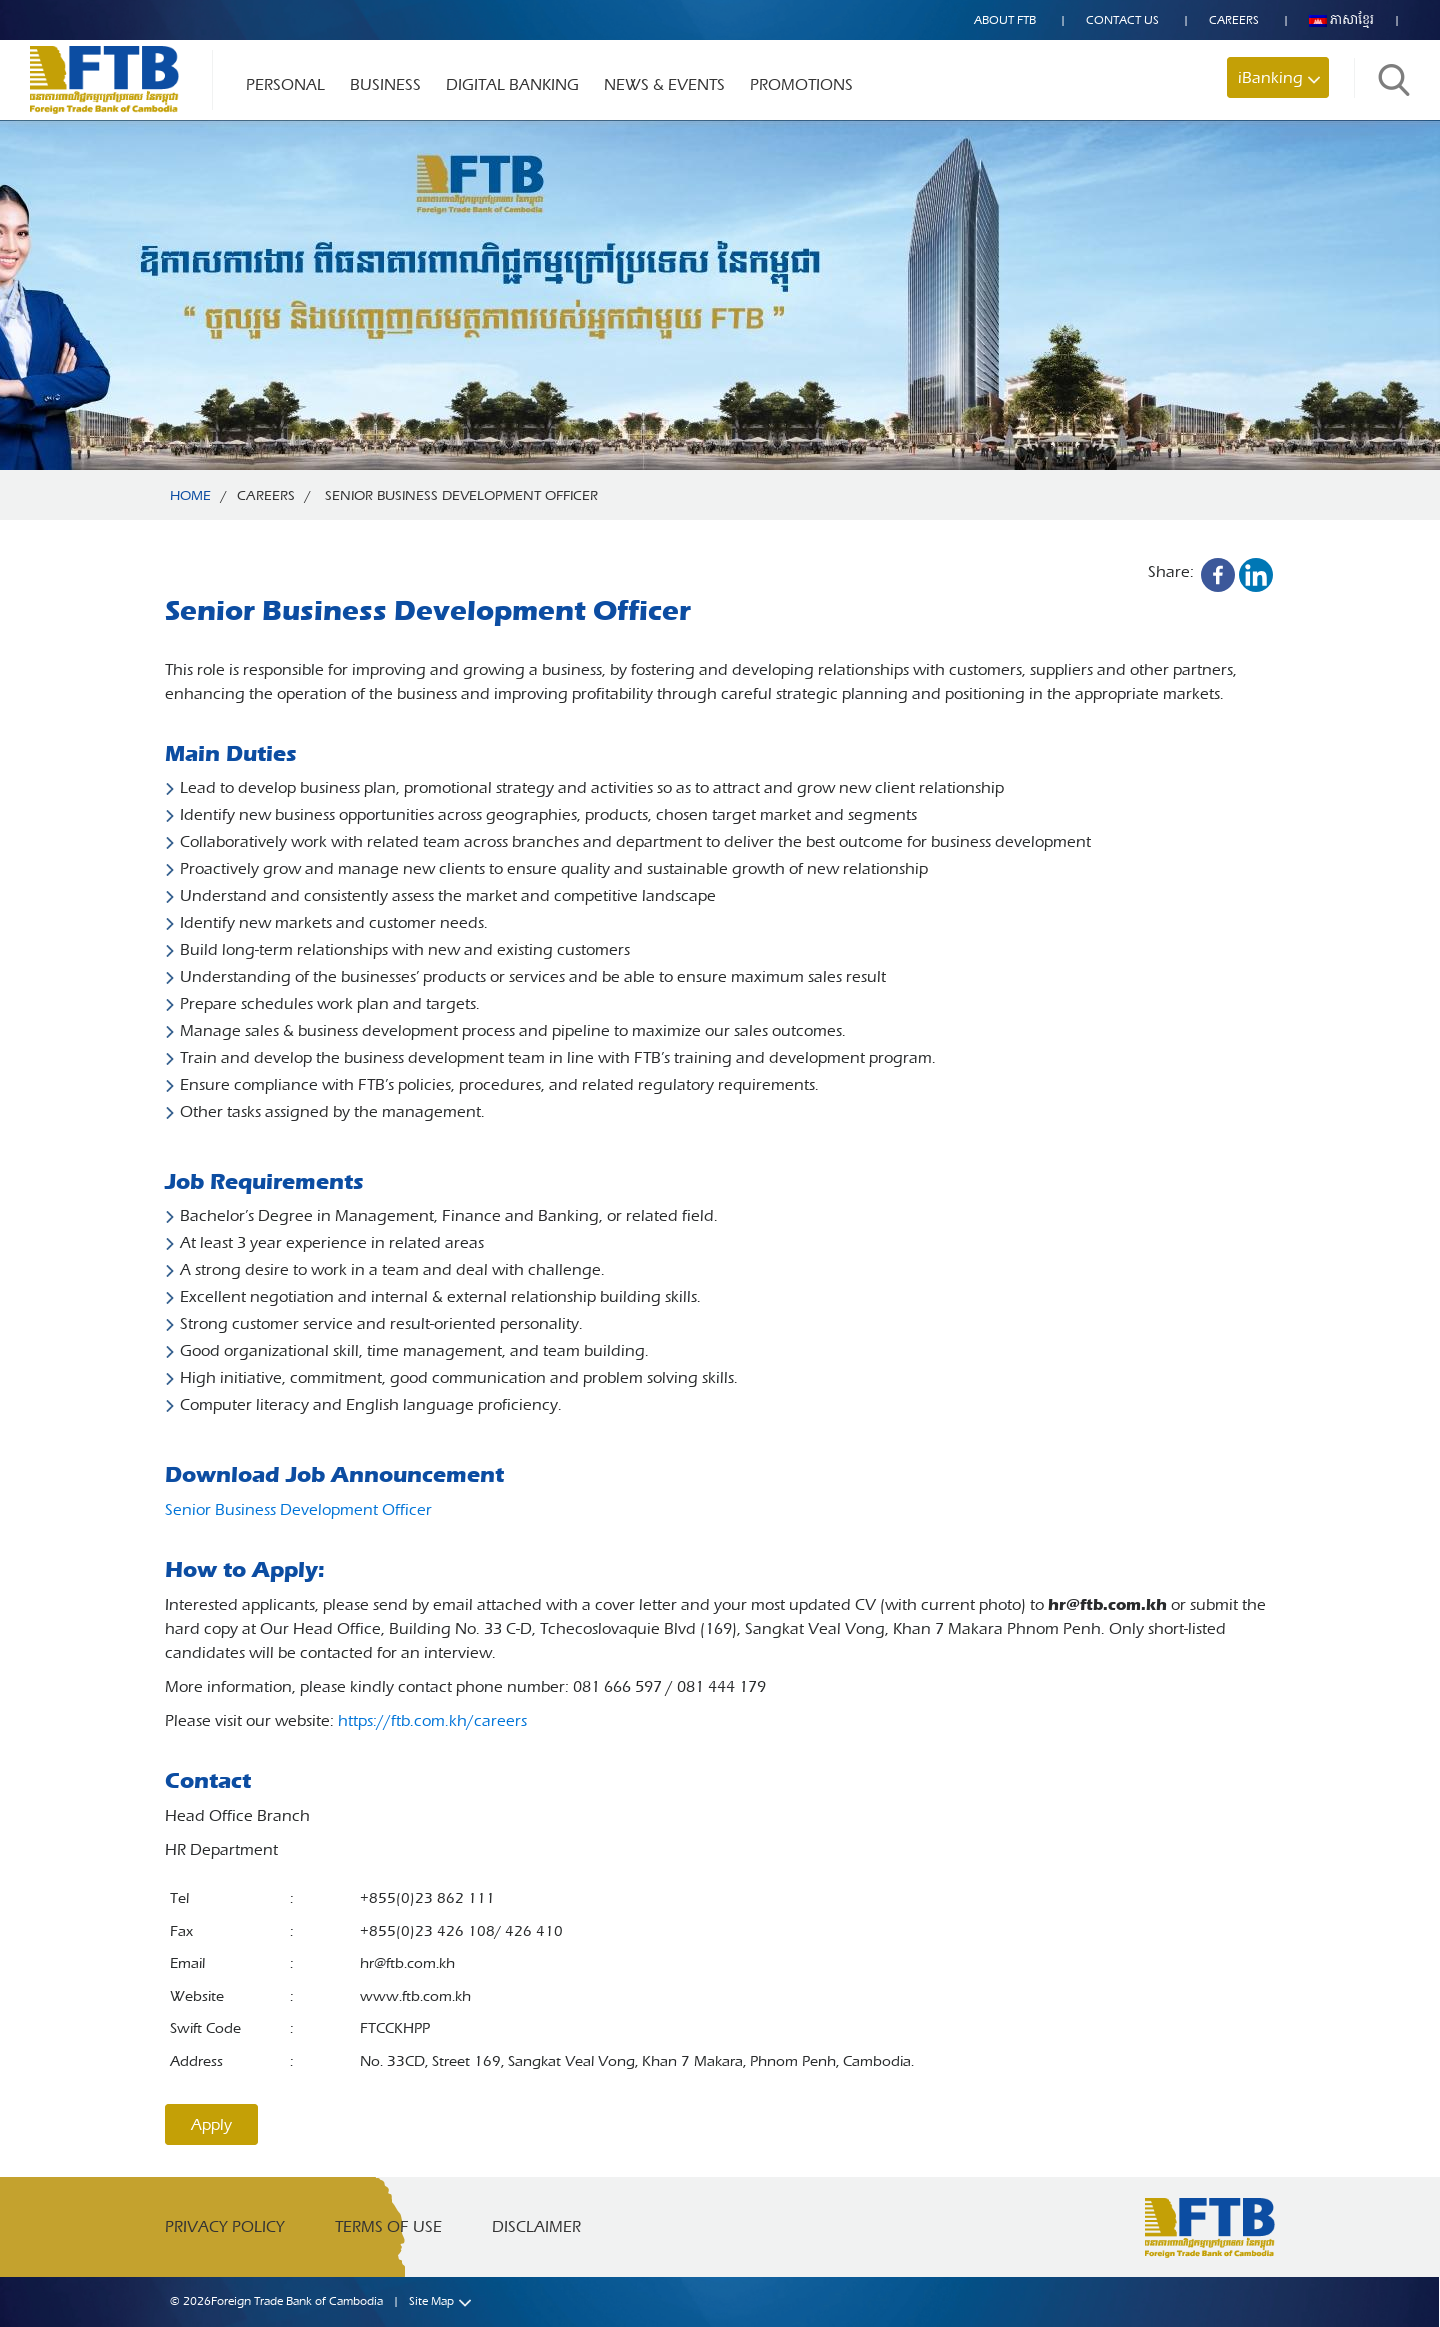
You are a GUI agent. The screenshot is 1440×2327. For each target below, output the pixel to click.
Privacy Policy (225, 2226)
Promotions (801, 84)
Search (1394, 79)
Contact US (1122, 20)
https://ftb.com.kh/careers (432, 1720)
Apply (211, 2124)
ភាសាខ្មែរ (1341, 20)
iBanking (1270, 77)
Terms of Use (388, 2226)
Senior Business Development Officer (298, 1509)
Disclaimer (536, 2226)
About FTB (1005, 20)
